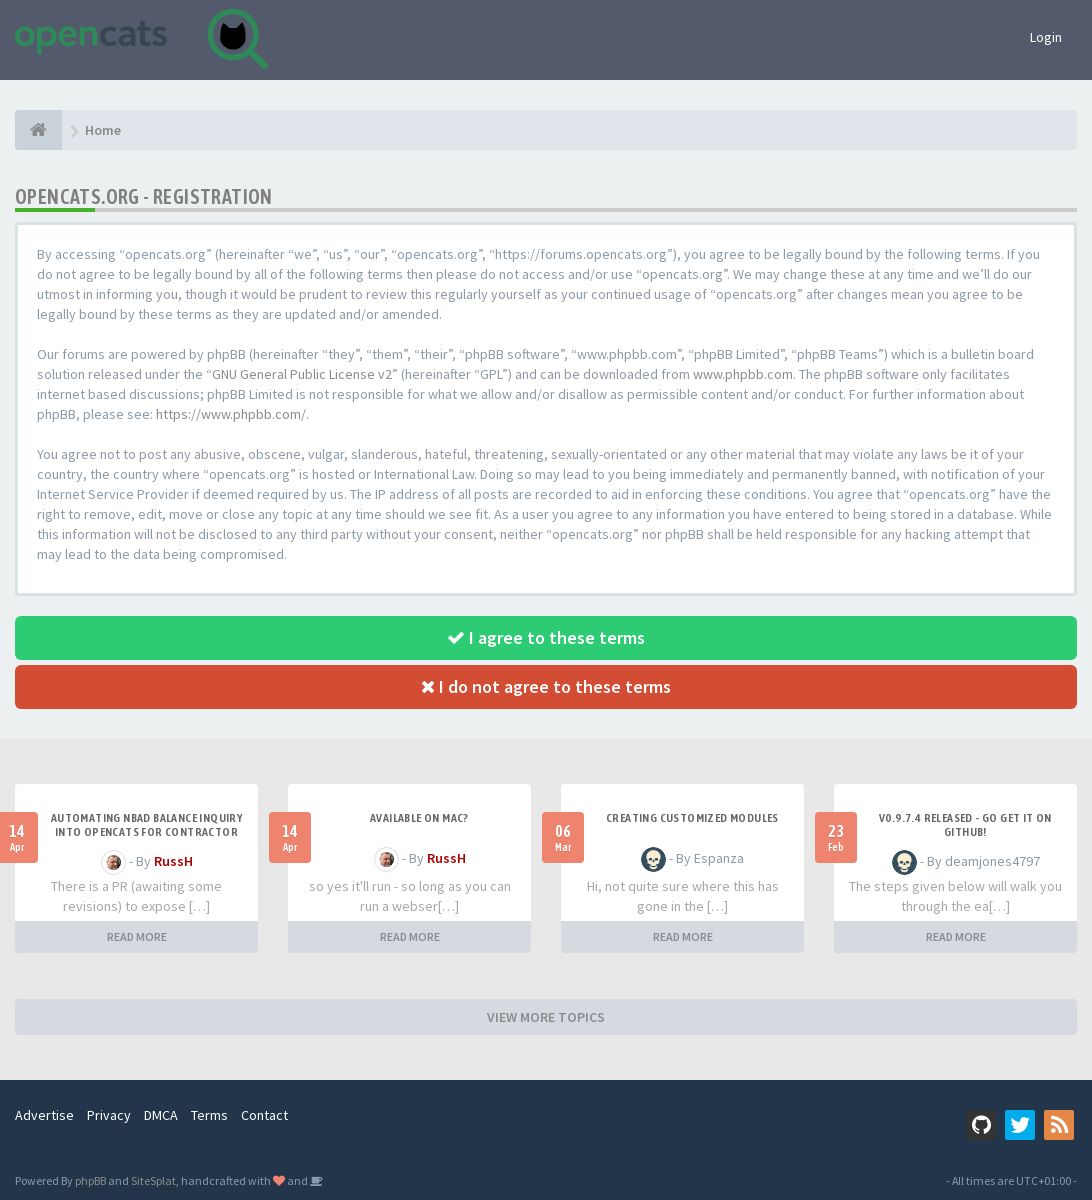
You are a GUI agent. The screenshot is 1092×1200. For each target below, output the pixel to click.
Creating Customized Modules (692, 818)
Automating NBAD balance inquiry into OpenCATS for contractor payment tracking (146, 832)
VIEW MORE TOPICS (546, 1017)
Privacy (109, 1115)
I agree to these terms (546, 637)
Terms (209, 1115)
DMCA (161, 1115)
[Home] (38, 130)
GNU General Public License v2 (302, 374)
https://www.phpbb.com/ (231, 414)
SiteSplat (153, 1180)
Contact (264, 1115)
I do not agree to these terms (546, 686)
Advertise (44, 1115)
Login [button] (1046, 37)
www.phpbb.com (743, 374)
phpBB (90, 1180)
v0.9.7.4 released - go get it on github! (965, 825)
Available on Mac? (419, 818)
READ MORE (137, 936)
